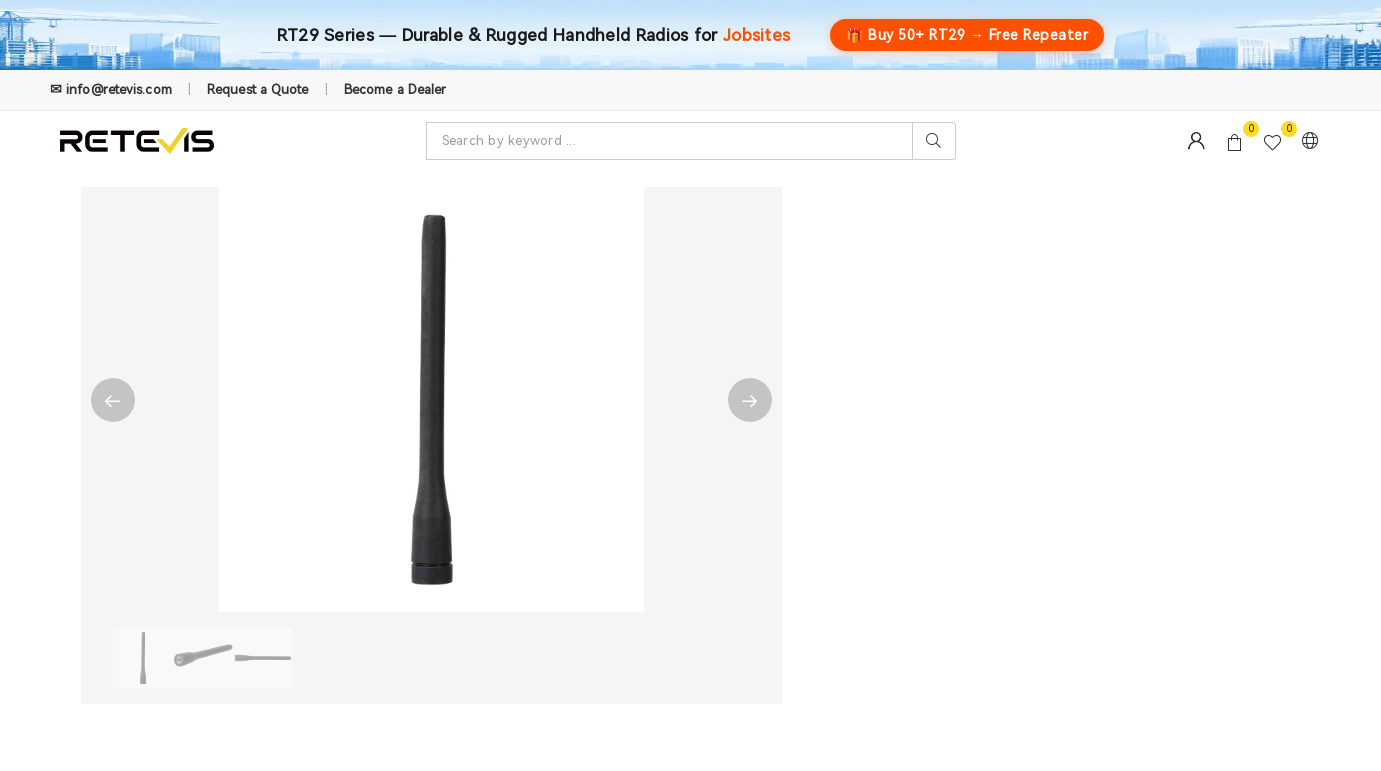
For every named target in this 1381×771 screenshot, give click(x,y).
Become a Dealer (395, 89)
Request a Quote (258, 89)
